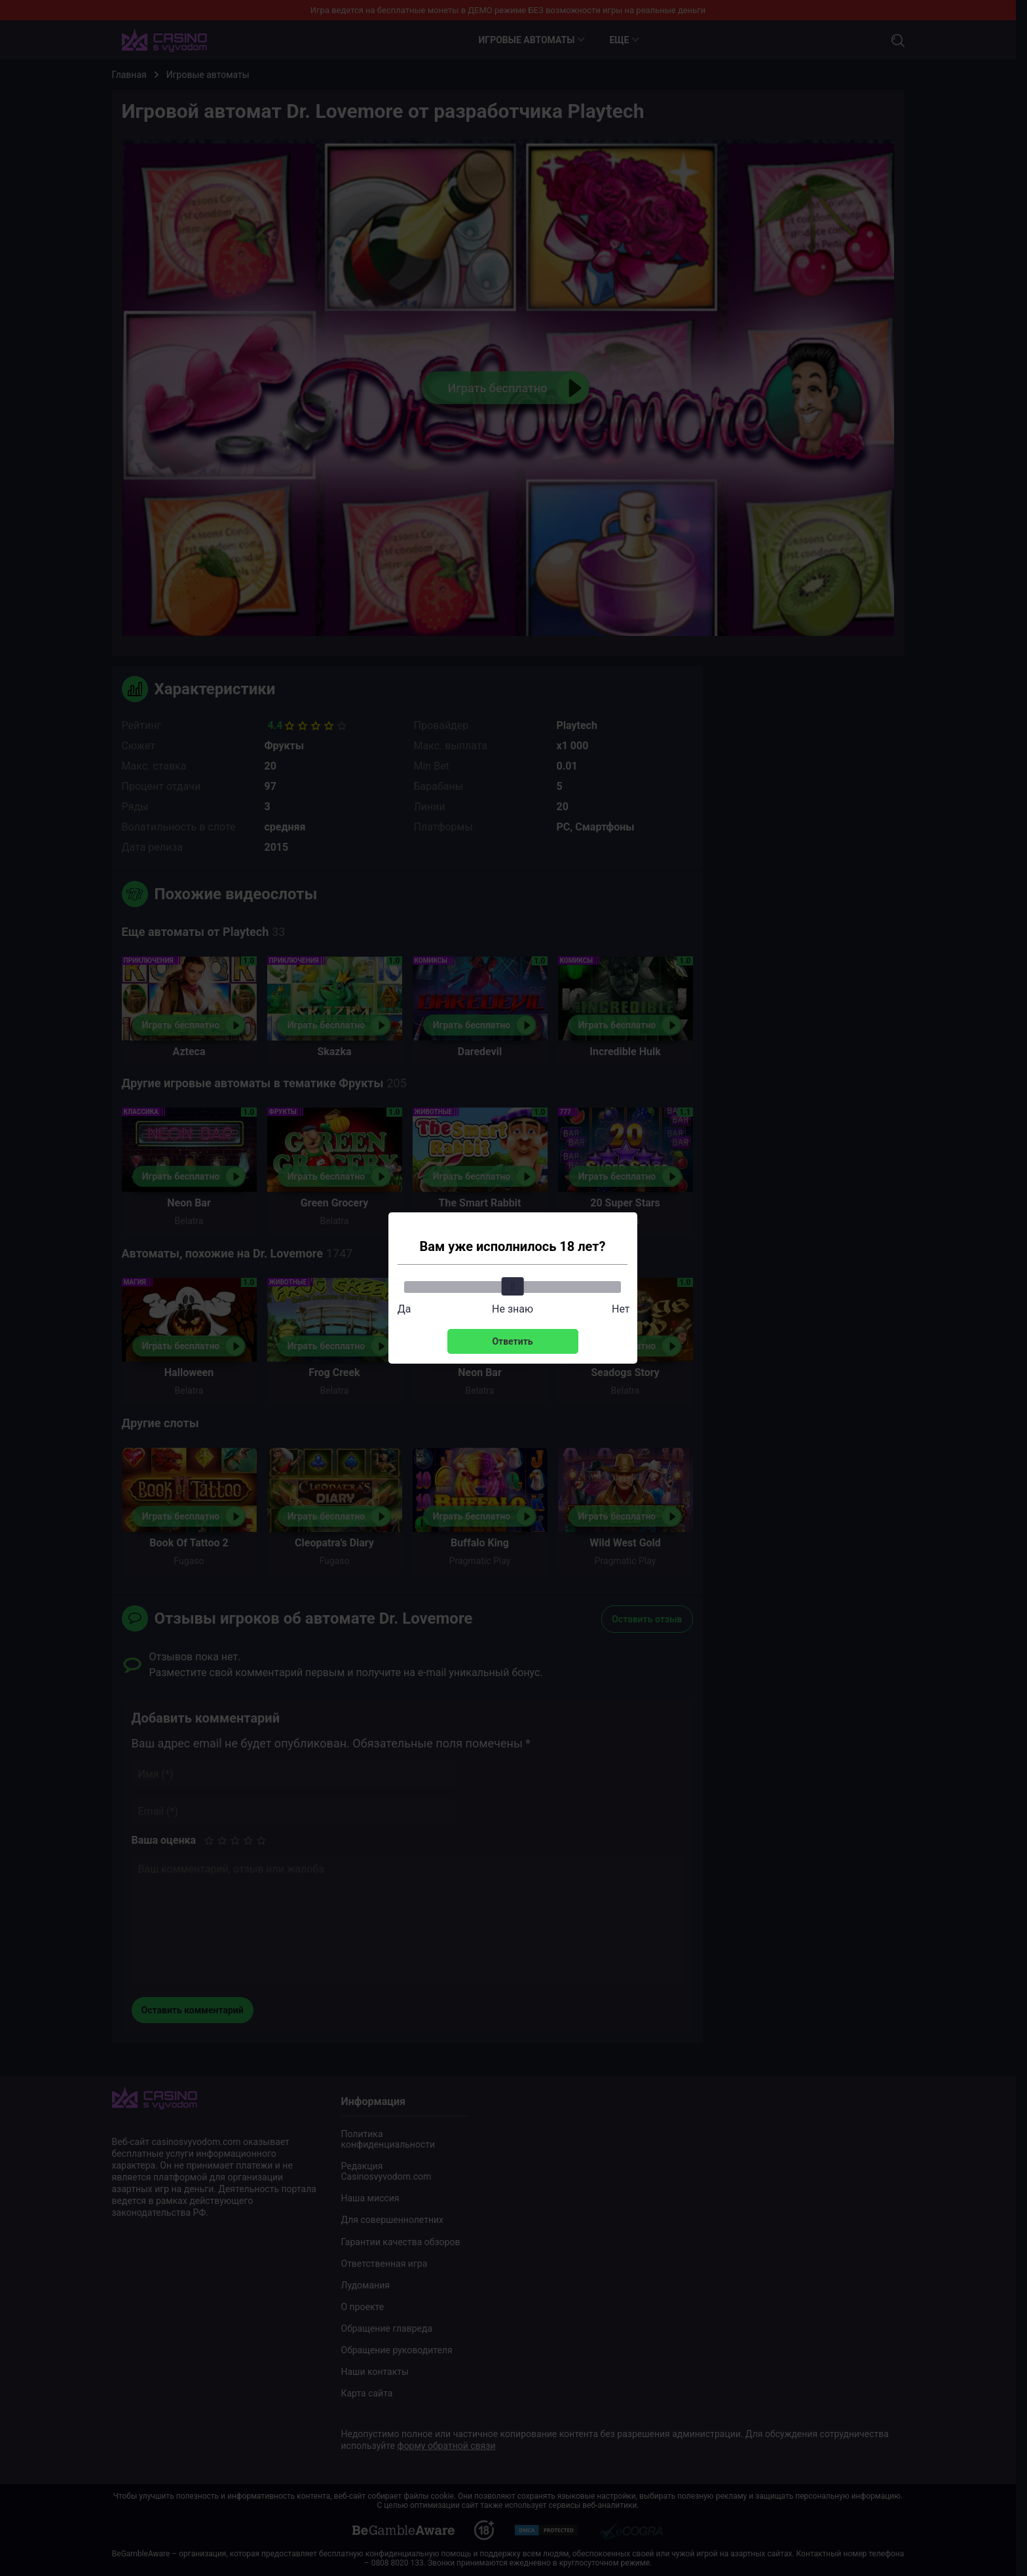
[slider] (513, 1286)
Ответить (512, 1341)
